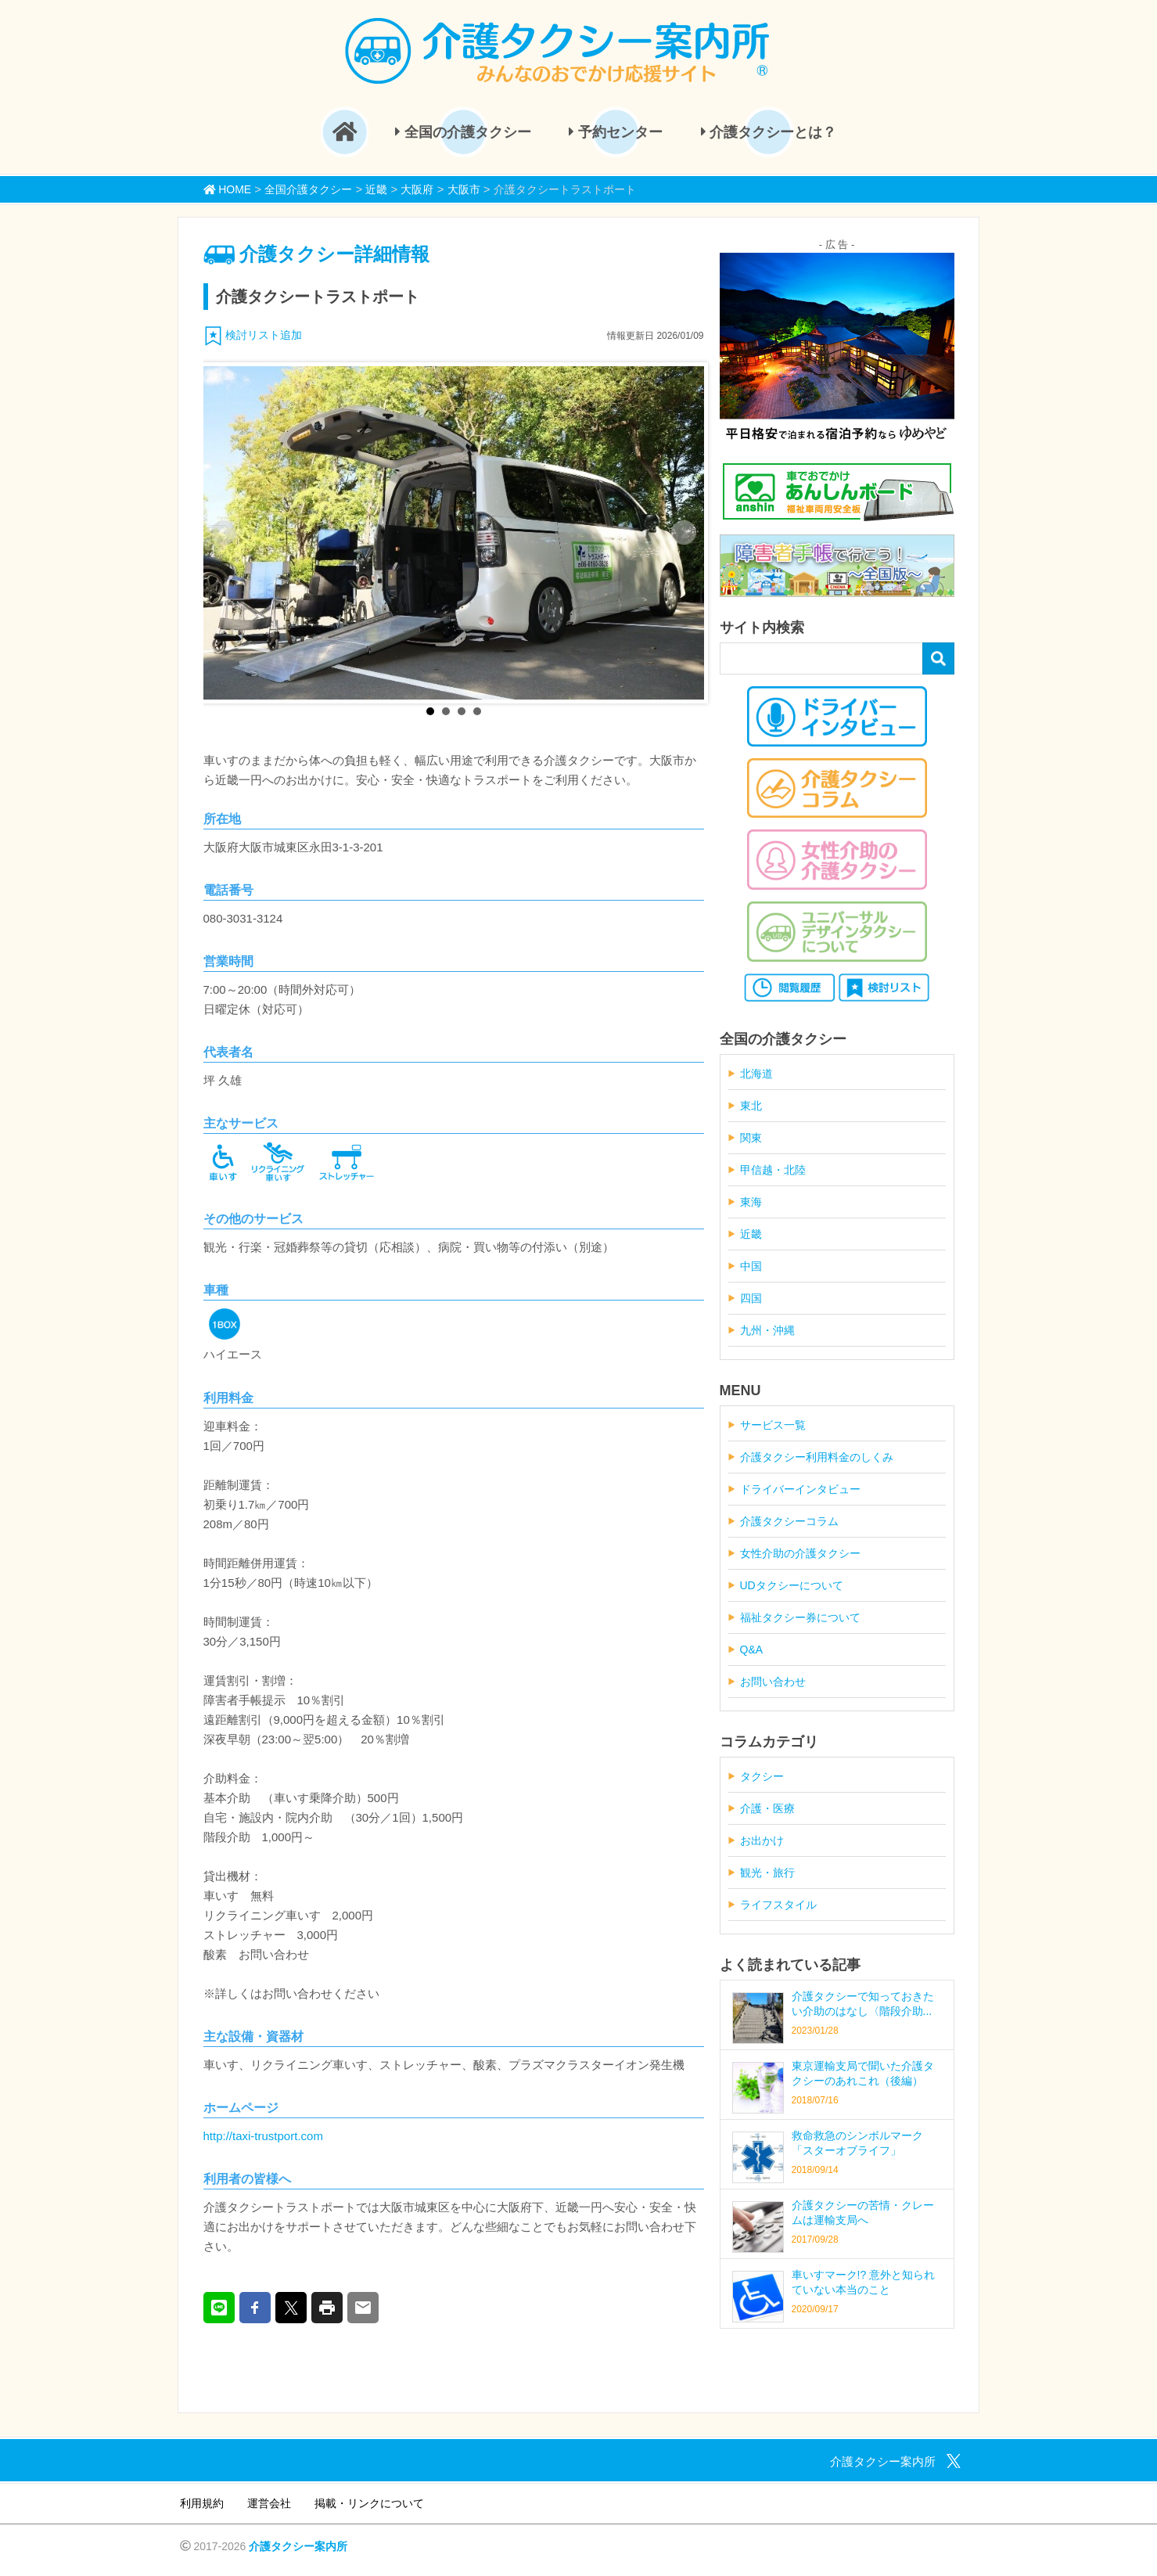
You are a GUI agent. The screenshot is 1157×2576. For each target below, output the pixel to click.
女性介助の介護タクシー (800, 1553)
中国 (751, 1266)
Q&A (752, 1649)
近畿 (751, 1234)
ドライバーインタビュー (800, 1489)
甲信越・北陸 (773, 1170)
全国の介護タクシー (463, 132)
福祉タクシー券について (800, 1617)
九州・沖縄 (767, 1330)
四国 (751, 1298)
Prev (223, 532)
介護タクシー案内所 (298, 2546)
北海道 (756, 1073)
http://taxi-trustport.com (263, 2135)
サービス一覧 (773, 1425)
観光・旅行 (767, 1872)
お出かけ (762, 1840)
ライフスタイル (778, 1904)
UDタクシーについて (791, 1585)
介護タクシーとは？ (769, 132)
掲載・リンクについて (369, 2503)
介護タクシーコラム (789, 1521)
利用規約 (202, 2503)
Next (683, 532)
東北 (751, 1105)
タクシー (762, 1776)
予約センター (616, 132)
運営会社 (269, 2503)
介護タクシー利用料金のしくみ (816, 1457)
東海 (751, 1202)
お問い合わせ (773, 1681)
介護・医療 (767, 1808)
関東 (751, 1137)
